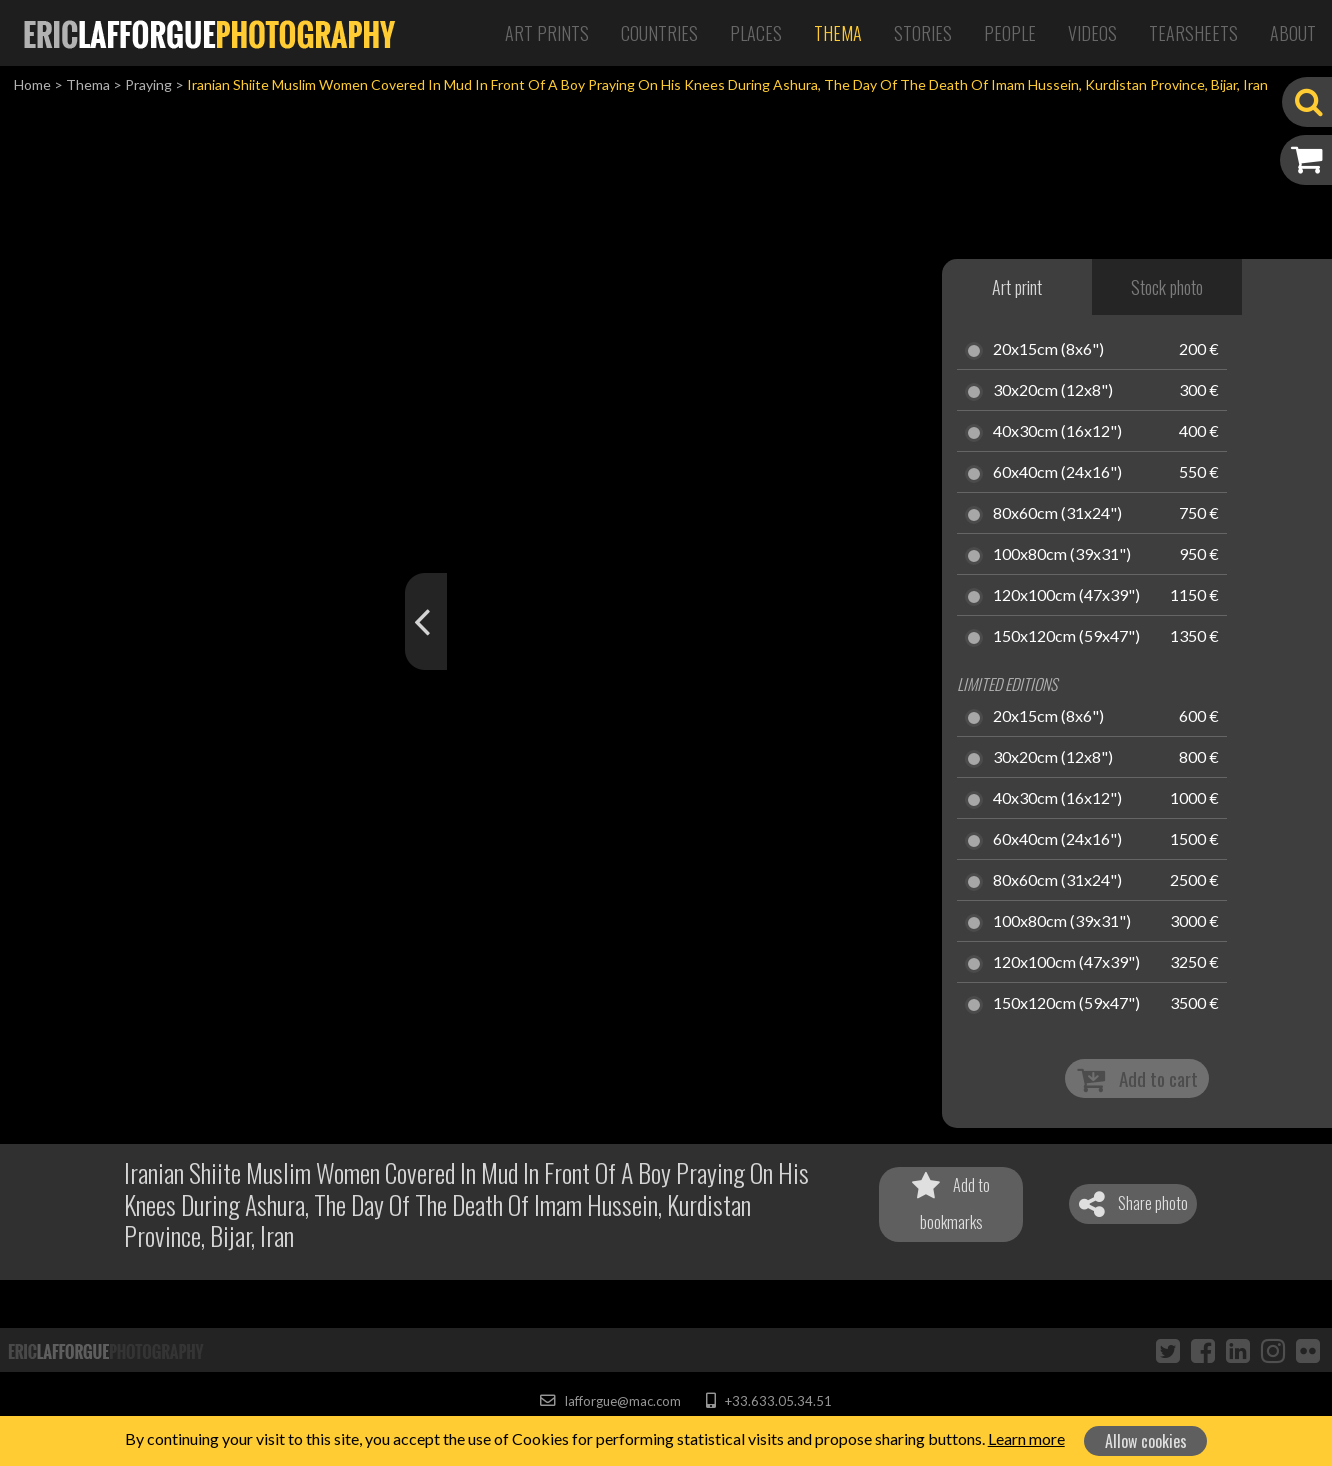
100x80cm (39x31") (1062, 555)
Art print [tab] (1017, 287)
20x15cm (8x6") (1048, 350)
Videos (1092, 33)
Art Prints (547, 33)
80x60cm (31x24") (1057, 514)
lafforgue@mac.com (610, 1401)
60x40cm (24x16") (1057, 473)
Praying (148, 84)
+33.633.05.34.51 (768, 1401)
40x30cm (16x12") (1057, 432)
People (1010, 33)
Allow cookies (1146, 1441)
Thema (838, 33)
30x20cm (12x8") (1053, 391)
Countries (659, 33)
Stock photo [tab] (1167, 287)
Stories (923, 33)
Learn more (1026, 1438)
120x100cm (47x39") (1066, 596)
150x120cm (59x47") (1066, 637)
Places (756, 33)
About (1293, 33)
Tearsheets (1193, 33)
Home (32, 84)
